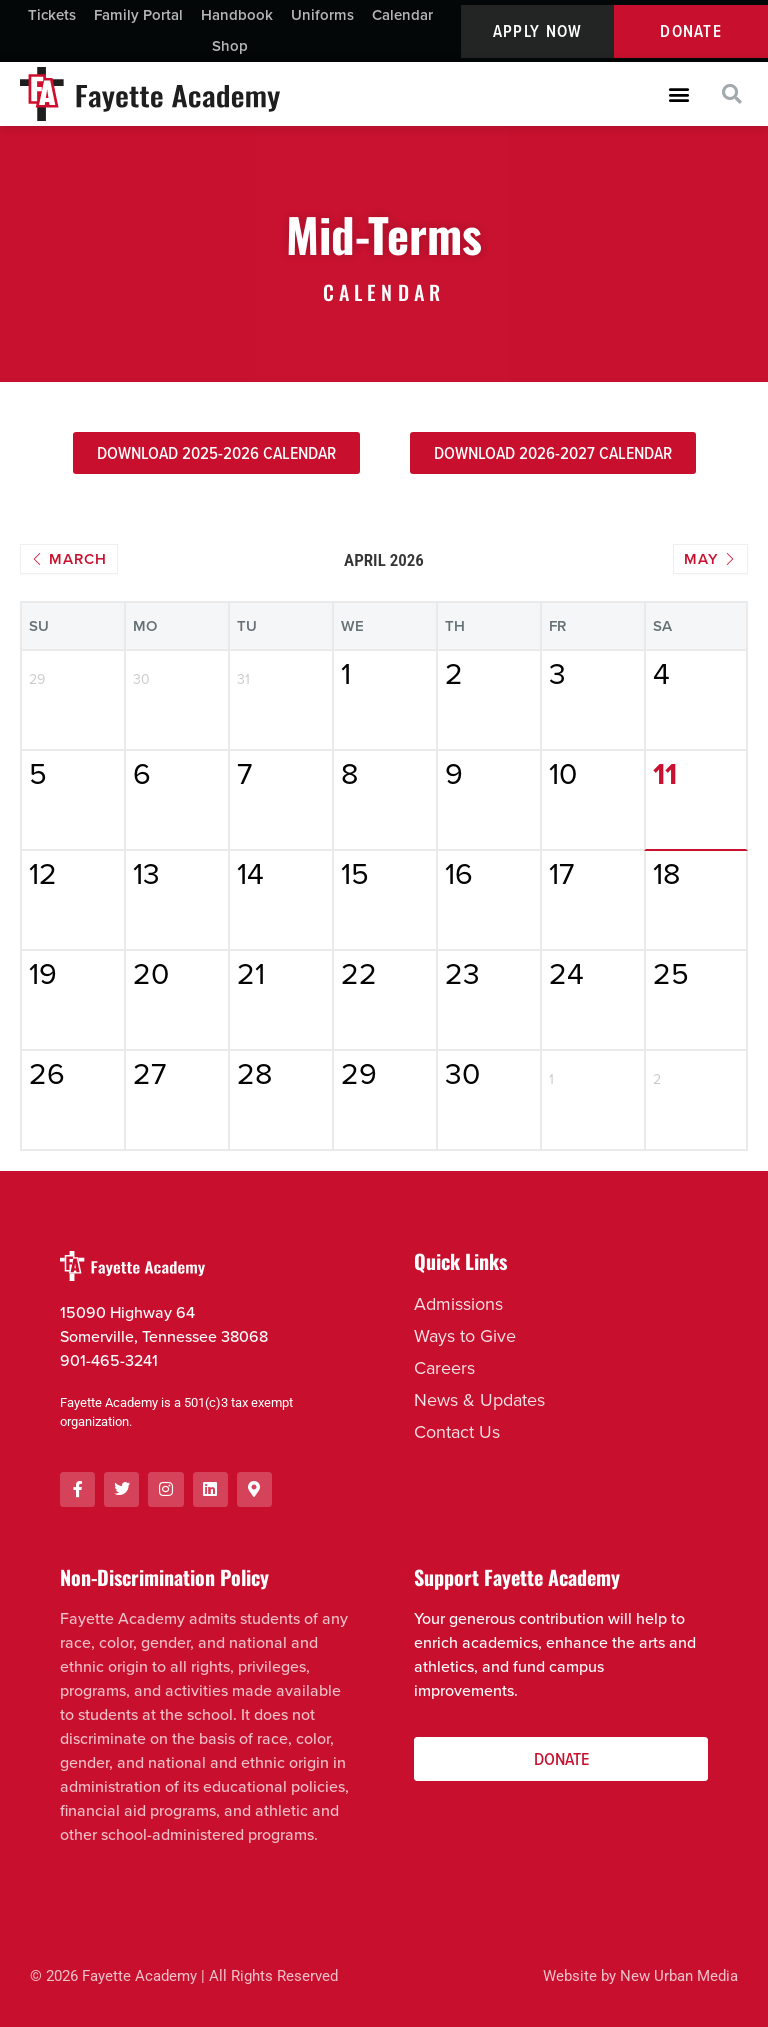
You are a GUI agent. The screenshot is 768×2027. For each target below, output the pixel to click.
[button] (678, 94)
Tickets (52, 15)
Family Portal (138, 15)
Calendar (402, 15)
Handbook (237, 15)
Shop (230, 46)
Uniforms (322, 15)
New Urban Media (679, 1976)
